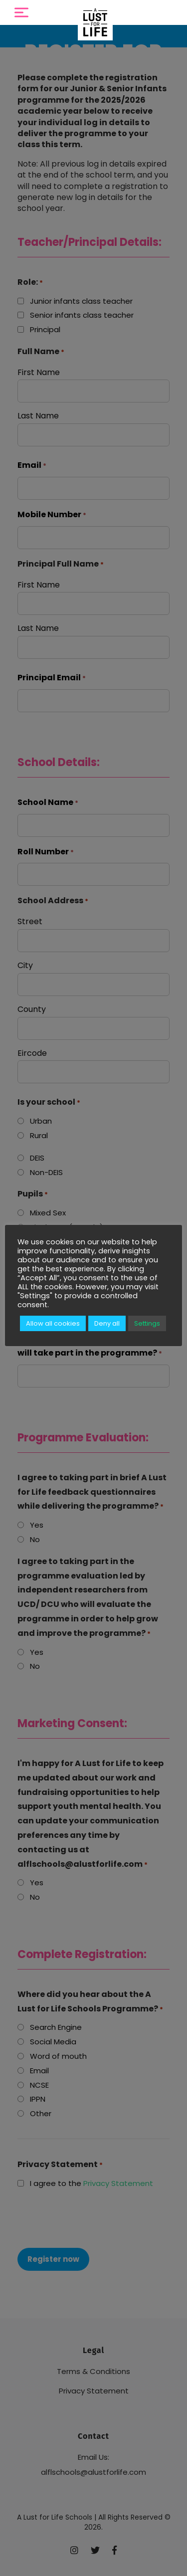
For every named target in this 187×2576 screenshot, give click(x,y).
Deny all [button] (107, 1323)
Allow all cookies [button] (53, 1323)
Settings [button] (147, 1323)
